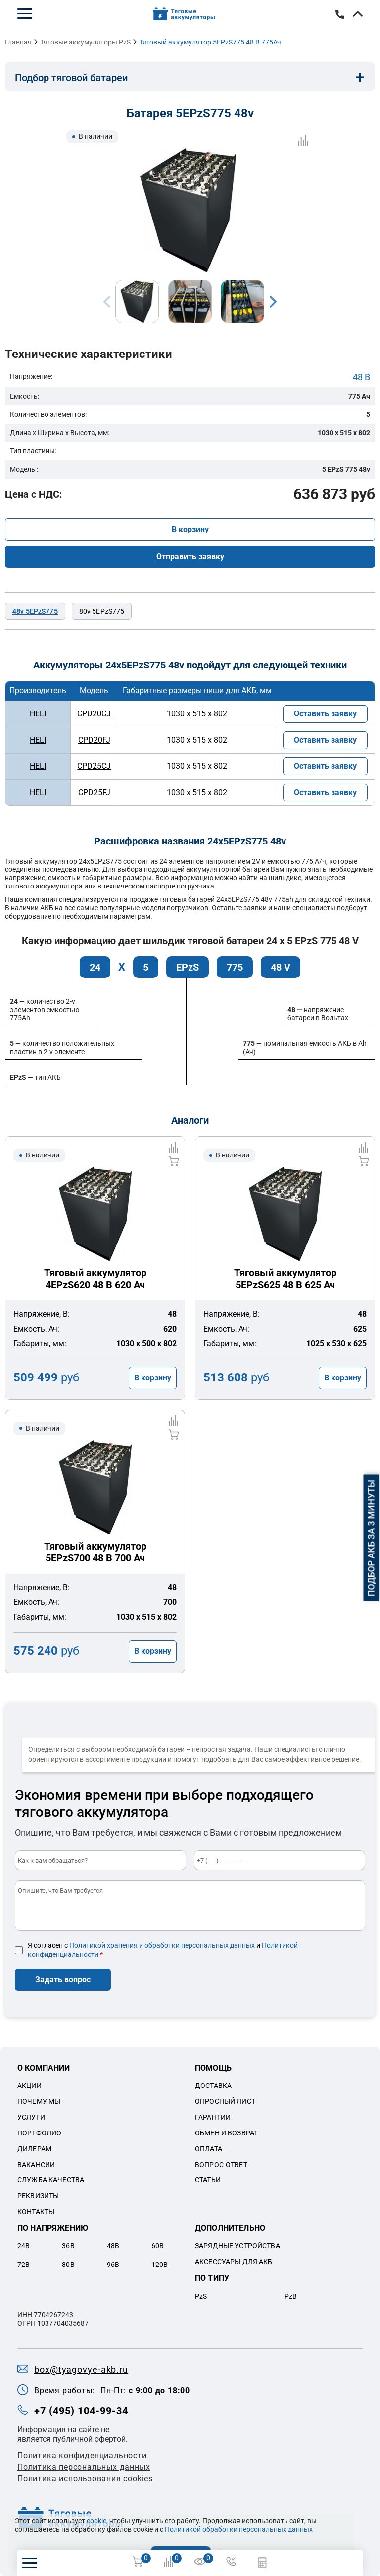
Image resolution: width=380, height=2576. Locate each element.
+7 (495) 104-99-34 (339, 14)
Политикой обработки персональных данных (239, 2529)
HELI (38, 713)
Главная (18, 42)
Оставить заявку (325, 713)
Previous (107, 302)
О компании (43, 2068)
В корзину (190, 529)
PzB (291, 2296)
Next (273, 302)
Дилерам (34, 2149)
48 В (361, 377)
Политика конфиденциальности (82, 2455)
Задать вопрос (63, 1979)
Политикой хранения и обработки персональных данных (162, 1945)
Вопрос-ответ (221, 2165)
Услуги (31, 2117)
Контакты (35, 2212)
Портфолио (39, 2133)
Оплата (208, 2149)
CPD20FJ (94, 740)
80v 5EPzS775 (102, 611)
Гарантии (213, 2117)
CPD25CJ (94, 766)
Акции (29, 2085)
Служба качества (50, 2180)
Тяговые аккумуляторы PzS (85, 42)
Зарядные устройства (237, 2246)
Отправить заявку (190, 556)
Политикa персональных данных (83, 2467)
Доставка (213, 2085)
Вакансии (36, 2165)
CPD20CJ (94, 713)
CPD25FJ (94, 792)
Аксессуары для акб (234, 2261)
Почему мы (38, 2101)
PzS (201, 2296)
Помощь (213, 2068)
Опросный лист (225, 2101)
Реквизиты (38, 2196)
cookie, (97, 2521)
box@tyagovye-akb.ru (81, 2369)
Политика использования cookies (85, 2478)
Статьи (208, 2180)
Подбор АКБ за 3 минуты (371, 1538)
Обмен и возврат (226, 2133)
